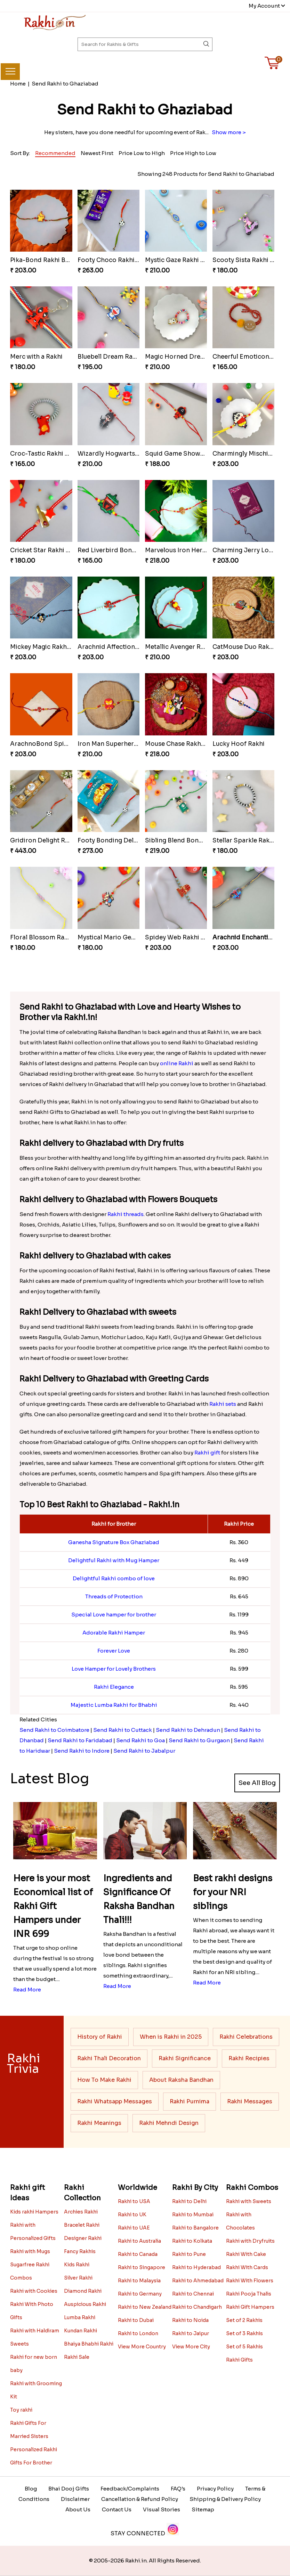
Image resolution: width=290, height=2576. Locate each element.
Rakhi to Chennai (193, 2294)
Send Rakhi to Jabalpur (144, 1750)
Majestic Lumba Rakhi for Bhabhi (114, 1705)
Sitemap (203, 2509)
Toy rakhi (21, 2410)
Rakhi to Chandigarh (197, 2307)
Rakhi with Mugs (30, 2251)
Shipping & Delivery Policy (225, 2499)
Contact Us (116, 2509)
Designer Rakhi (83, 2238)
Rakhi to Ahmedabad (198, 2280)
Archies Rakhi (81, 2212)
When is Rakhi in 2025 (171, 2036)
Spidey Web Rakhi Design (183, 937)
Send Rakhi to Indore (82, 1750)
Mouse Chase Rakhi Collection (190, 744)
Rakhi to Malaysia (139, 2280)
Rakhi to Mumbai (193, 2214)
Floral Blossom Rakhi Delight (53, 937)
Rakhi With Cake (246, 2254)
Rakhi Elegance (114, 1687)
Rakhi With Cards (247, 2267)
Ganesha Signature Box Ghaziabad (113, 1542)
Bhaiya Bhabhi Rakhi (88, 2344)
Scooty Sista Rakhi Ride (247, 260)
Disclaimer (75, 2499)
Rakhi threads (125, 1214)
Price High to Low (193, 153)
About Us (77, 2509)
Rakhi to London (138, 2333)
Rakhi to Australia (139, 2241)
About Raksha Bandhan (181, 2080)
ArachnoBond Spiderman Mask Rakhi (66, 744)
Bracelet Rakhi (81, 2225)
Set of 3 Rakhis (244, 2333)
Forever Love (113, 1650)
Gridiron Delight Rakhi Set (49, 840)
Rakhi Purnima (189, 2101)
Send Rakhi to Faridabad (80, 1740)
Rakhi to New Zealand (144, 2307)
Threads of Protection (114, 1596)
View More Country (142, 2346)
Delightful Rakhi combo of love (114, 1578)
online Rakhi (176, 1063)
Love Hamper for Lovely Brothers (114, 1668)
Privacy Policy (215, 2488)
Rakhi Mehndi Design (169, 2123)
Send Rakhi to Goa (140, 1740)
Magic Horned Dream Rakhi (186, 356)
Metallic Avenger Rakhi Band (187, 647)
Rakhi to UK (132, 2214)
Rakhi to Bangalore (195, 2228)
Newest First (97, 153)
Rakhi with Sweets (248, 2201)
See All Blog (257, 1783)
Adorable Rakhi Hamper (113, 1632)
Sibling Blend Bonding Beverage (193, 840)
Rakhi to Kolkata (192, 2241)
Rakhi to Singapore (141, 2267)
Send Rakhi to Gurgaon (199, 1740)
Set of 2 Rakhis (244, 2320)
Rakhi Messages (249, 2101)
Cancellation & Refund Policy (139, 2499)
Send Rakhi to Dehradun (188, 1730)
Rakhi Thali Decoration (109, 2058)
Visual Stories (161, 2509)
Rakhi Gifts (239, 2360)
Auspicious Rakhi (85, 2304)
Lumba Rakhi (79, 2317)
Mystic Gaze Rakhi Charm (183, 260)
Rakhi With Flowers (249, 2280)
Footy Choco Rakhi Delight (118, 260)
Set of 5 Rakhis (244, 2346)
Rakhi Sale (76, 2357)
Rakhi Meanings (99, 2123)
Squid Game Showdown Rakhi (190, 453)
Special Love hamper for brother (113, 1614)
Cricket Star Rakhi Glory (46, 550)
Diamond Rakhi (83, 2291)
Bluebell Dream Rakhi (110, 356)
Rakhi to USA (134, 2201)
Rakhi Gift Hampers (250, 2307)
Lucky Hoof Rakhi (238, 744)
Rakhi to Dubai (136, 2320)
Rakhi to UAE (134, 2228)
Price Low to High (142, 153)
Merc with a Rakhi (36, 356)
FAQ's (178, 2488)
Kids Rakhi (76, 2264)
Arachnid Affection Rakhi (115, 647)
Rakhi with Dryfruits (250, 2241)
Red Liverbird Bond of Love (119, 550)
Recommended (55, 153)
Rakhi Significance (185, 2058)
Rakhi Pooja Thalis (248, 2294)
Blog (31, 2488)
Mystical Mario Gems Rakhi (118, 937)
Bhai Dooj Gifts (68, 2488)
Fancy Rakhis (80, 2251)
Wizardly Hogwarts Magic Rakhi (125, 453)
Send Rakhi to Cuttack (122, 1730)
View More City (191, 2346)
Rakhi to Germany (140, 2294)
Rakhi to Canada (138, 2254)
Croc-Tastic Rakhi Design (48, 453)
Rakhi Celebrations (246, 2036)
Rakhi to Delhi (189, 2201)
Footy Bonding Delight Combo (124, 840)
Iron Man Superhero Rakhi (117, 744)
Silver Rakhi (78, 2278)
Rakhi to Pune (189, 2254)
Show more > (229, 132)
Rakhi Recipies (248, 2058)
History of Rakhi (99, 2036)
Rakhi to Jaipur (190, 2333)
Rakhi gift (207, 1452)
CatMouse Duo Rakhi (243, 647)
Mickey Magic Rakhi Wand (49, 647)
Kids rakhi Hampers (34, 2212)
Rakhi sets (222, 1404)
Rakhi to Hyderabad (196, 2267)
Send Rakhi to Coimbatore (54, 1730)
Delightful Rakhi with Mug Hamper (113, 1560)
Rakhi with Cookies (33, 2291)
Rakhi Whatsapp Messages (114, 2101)
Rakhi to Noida (190, 2320)
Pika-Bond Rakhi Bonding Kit (53, 260)
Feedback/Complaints (129, 2488)
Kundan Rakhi (80, 2331)
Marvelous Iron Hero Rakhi (185, 550)
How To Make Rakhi (104, 2080)
